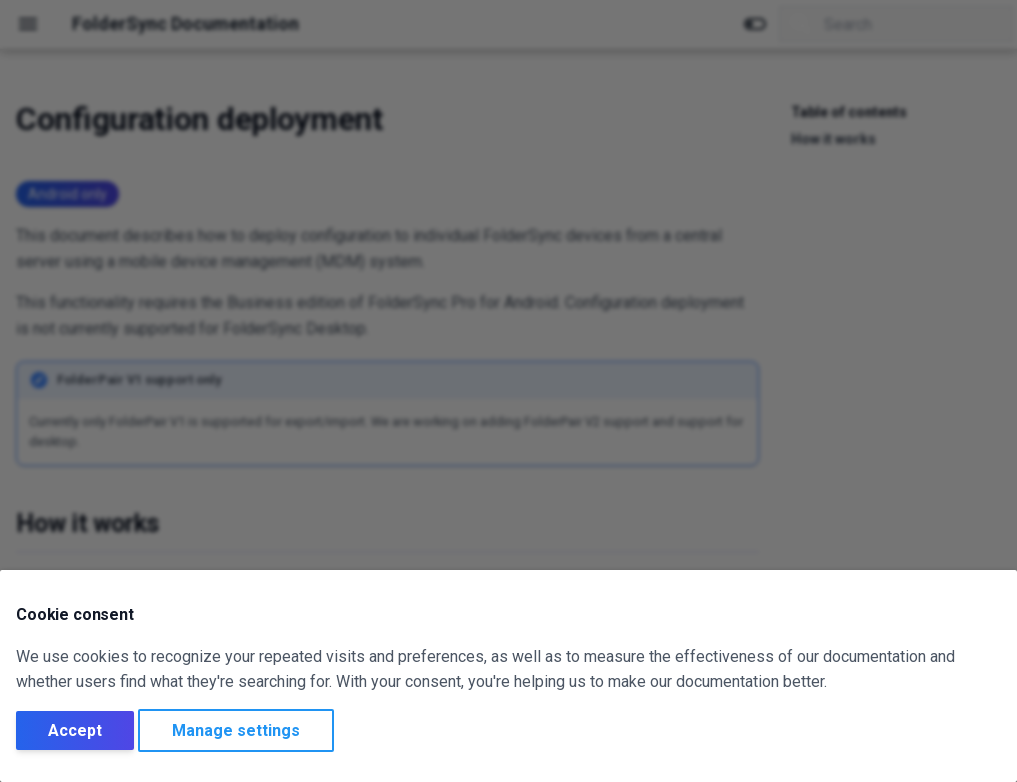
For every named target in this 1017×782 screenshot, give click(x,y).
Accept (75, 730)
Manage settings (236, 730)
